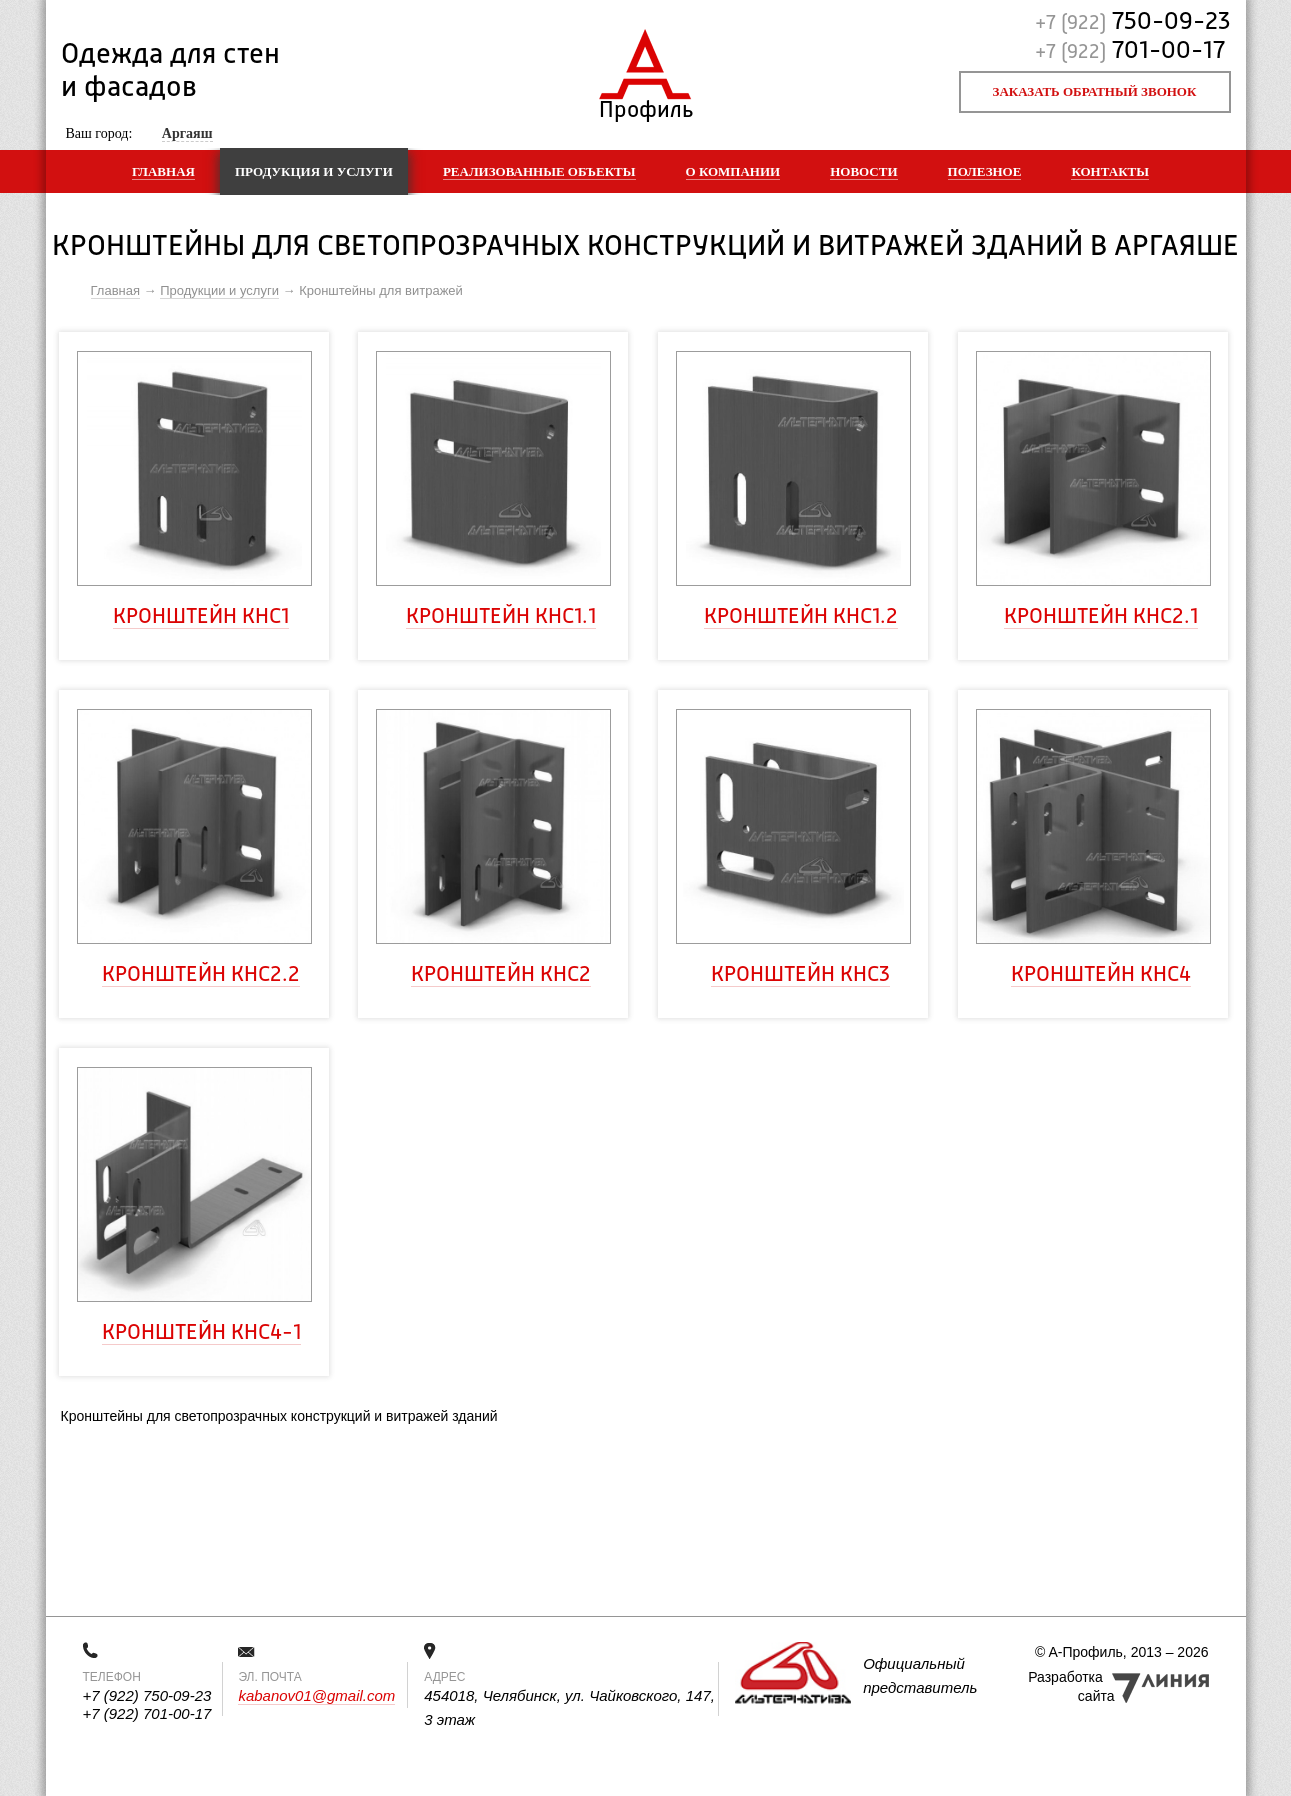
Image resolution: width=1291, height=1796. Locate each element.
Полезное (985, 171)
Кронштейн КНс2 (501, 975)
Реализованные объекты (539, 171)
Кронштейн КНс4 (1101, 975)
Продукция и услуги (314, 171)
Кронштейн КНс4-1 (201, 1333)
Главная (163, 171)
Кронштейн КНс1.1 (501, 617)
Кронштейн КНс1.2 (801, 617)
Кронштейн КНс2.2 (201, 975)
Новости (863, 171)
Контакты (1110, 171)
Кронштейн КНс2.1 (1101, 617)
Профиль (645, 105)
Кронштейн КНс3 (800, 975)
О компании (733, 171)
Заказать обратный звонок (1095, 91)
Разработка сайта (1071, 1686)
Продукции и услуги (219, 290)
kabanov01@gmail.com (316, 1695)
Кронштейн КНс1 (201, 617)
